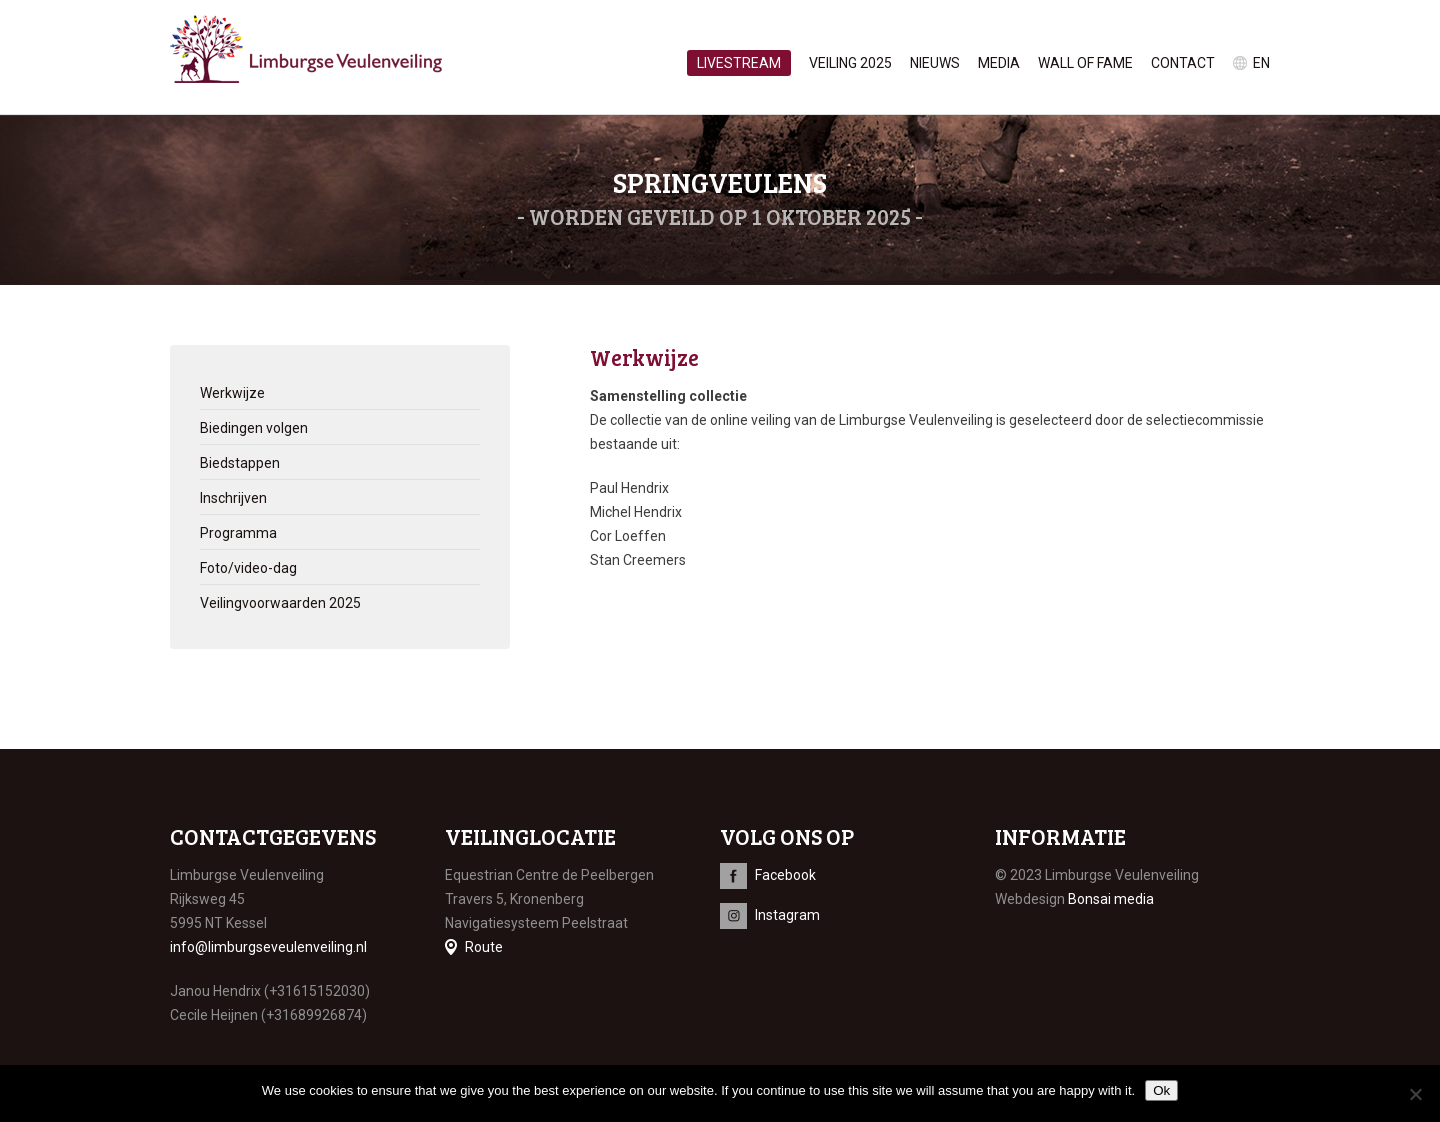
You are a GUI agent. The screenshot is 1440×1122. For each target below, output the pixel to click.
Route (484, 947)
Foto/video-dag (248, 568)
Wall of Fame (1085, 63)
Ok (1161, 1090)
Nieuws (935, 63)
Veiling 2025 (850, 63)
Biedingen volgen (254, 428)
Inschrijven (233, 498)
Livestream (739, 63)
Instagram (787, 915)
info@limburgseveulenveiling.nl (268, 947)
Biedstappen (240, 463)
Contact (1183, 63)
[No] (1415, 1094)
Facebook (785, 875)
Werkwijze (232, 393)
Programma (238, 533)
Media (999, 63)
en (1261, 63)
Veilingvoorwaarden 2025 (280, 603)
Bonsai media (1111, 899)
